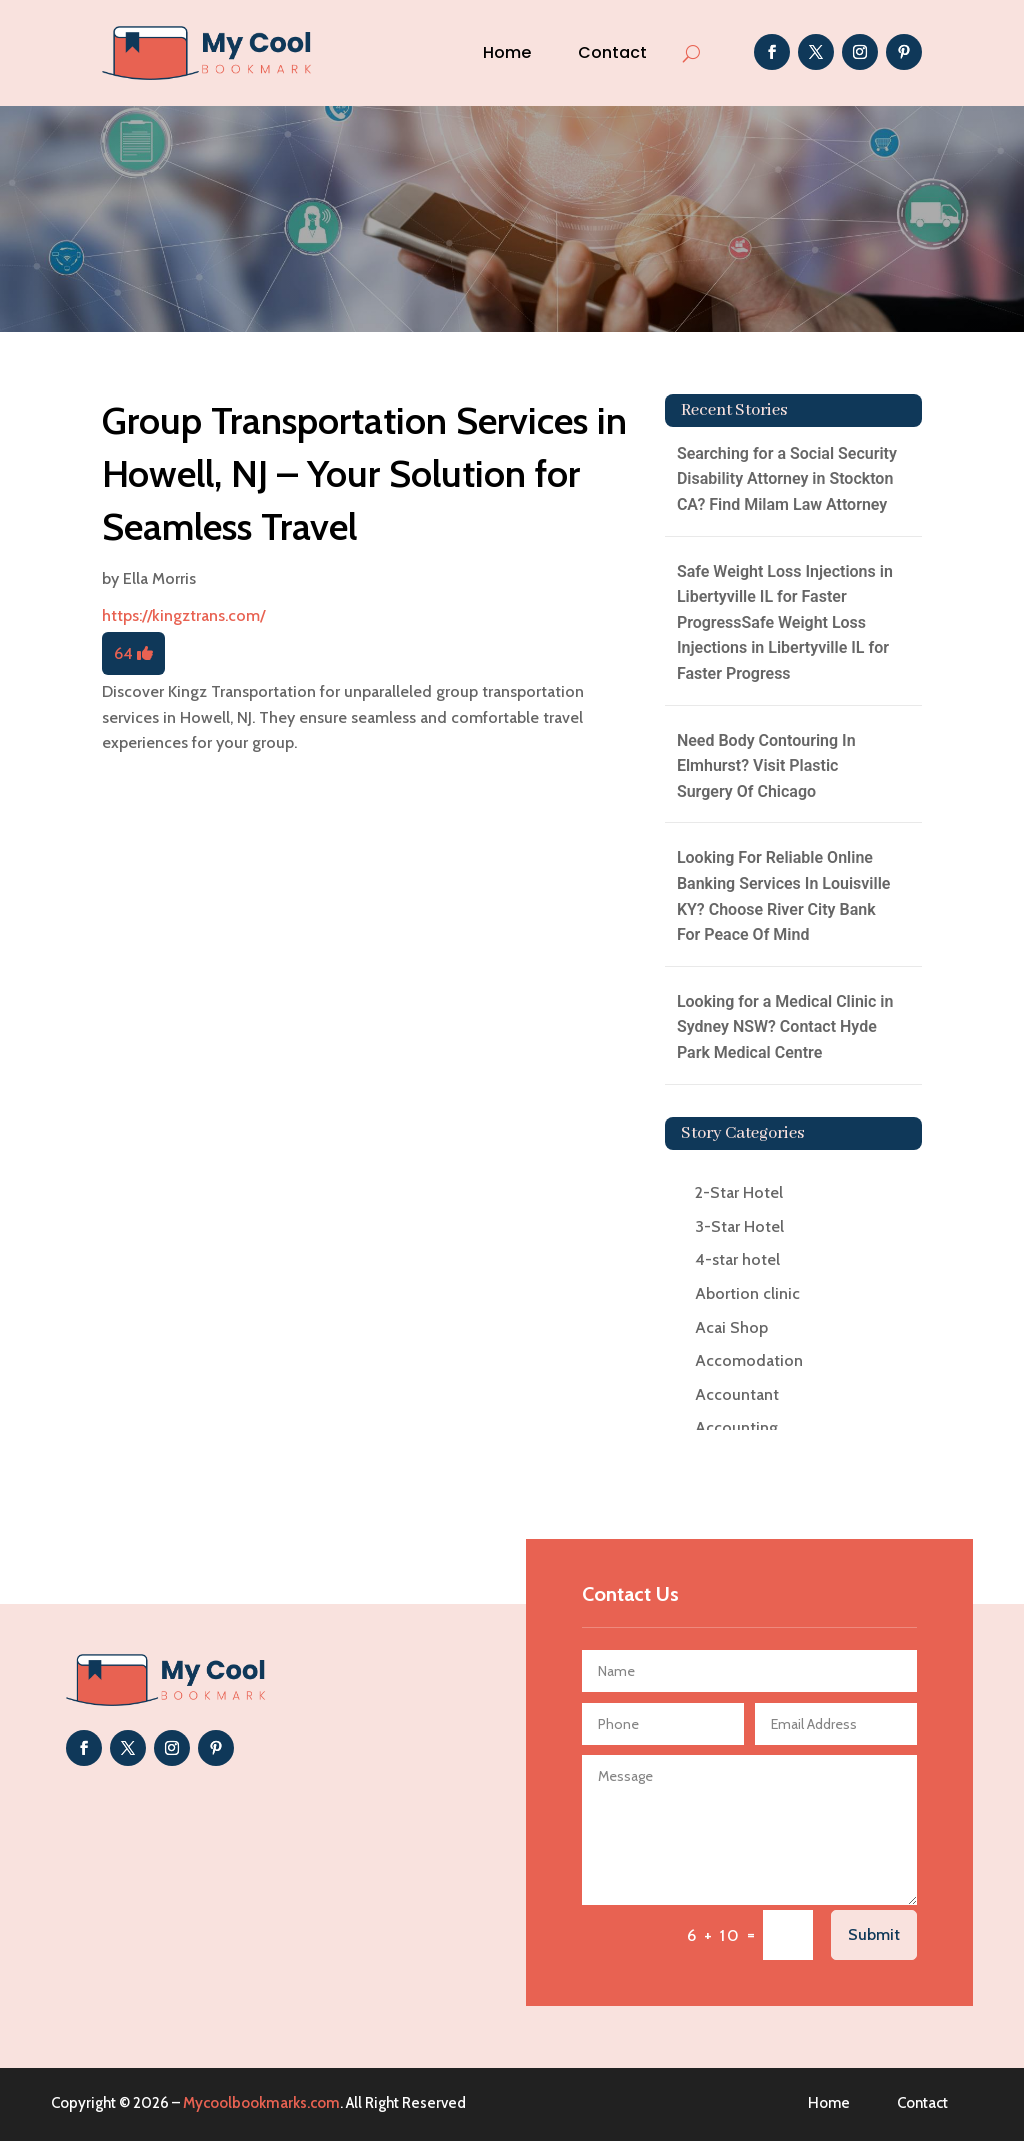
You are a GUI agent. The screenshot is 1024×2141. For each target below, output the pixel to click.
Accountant (737, 1394)
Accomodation (749, 1360)
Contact (612, 52)
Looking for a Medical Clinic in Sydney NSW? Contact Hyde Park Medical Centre (785, 1027)
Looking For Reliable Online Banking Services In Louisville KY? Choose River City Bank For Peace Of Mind (784, 896)
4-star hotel (737, 1259)
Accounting (736, 1427)
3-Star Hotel (739, 1226)
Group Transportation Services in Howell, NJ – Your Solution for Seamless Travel (364, 473)
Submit (874, 1934)
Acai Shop (731, 1327)
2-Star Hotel (739, 1192)
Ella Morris (159, 578)
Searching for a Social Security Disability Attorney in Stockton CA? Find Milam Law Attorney (787, 479)
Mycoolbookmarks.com (261, 2103)
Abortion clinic (747, 1293)
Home (507, 52)
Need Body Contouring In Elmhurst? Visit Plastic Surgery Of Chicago (766, 766)
